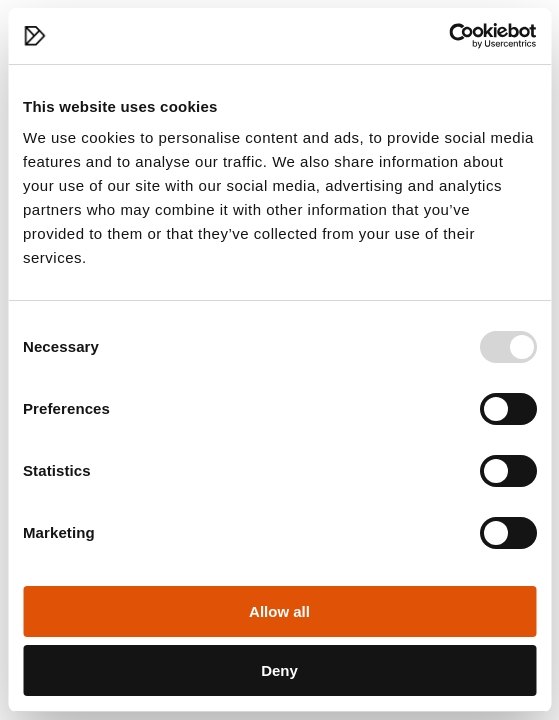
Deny (279, 670)
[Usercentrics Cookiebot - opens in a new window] (448, 36)
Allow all (279, 611)
